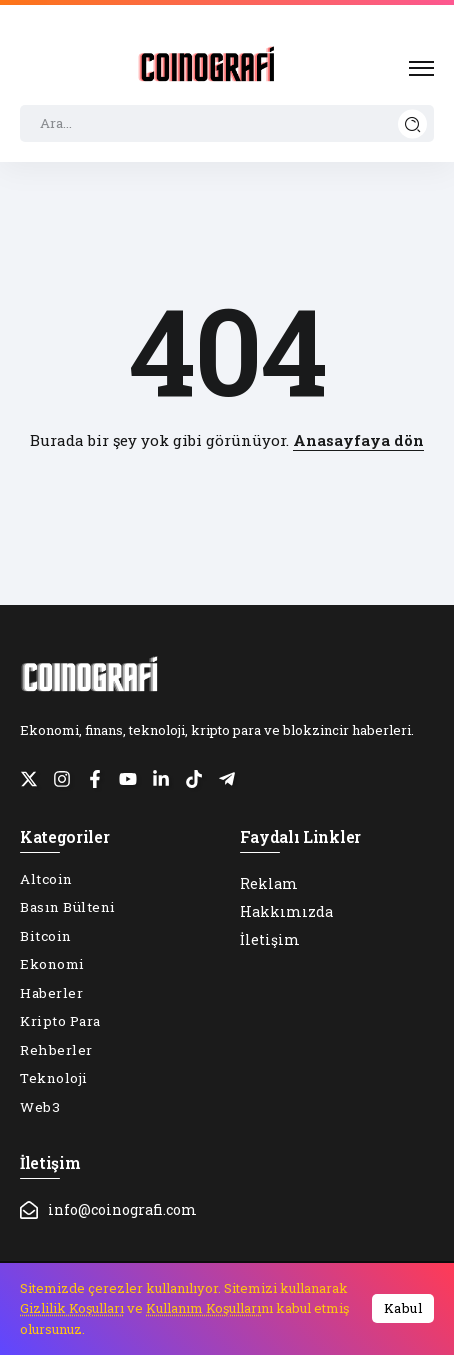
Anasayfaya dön (358, 440)
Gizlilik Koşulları (72, 1308)
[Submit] (413, 123)
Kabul (403, 1308)
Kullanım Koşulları (203, 1308)
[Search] (227, 124)
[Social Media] (29, 779)
